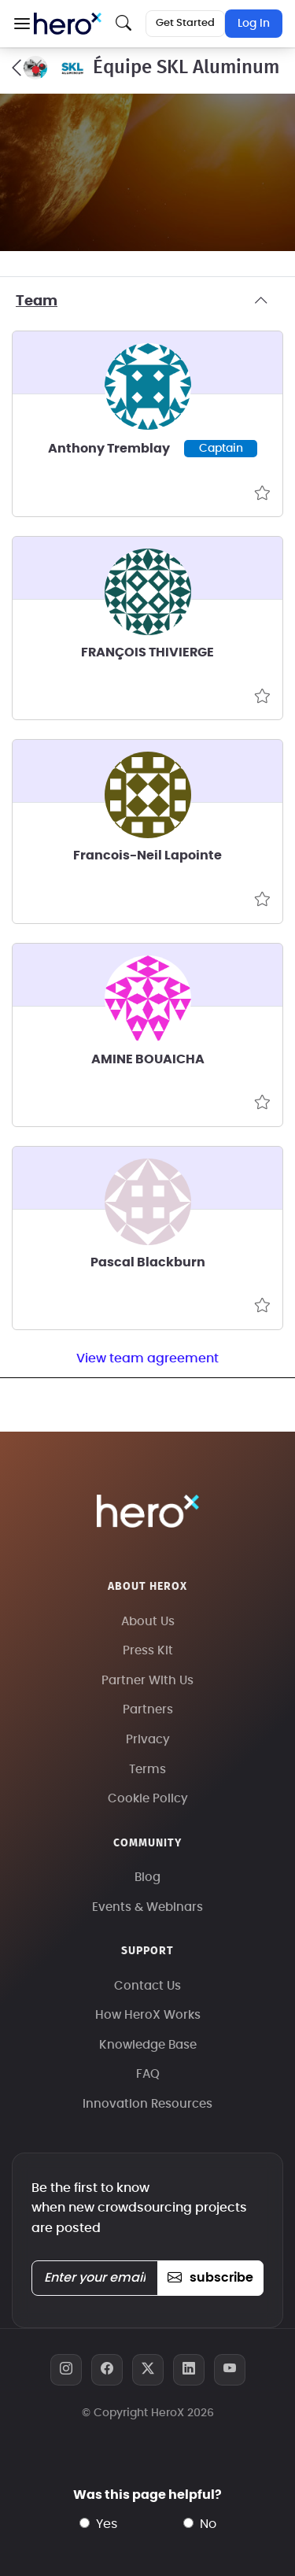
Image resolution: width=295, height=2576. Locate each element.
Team (147, 301)
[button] (22, 23)
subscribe (210, 2278)
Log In (254, 23)
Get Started (185, 23)
